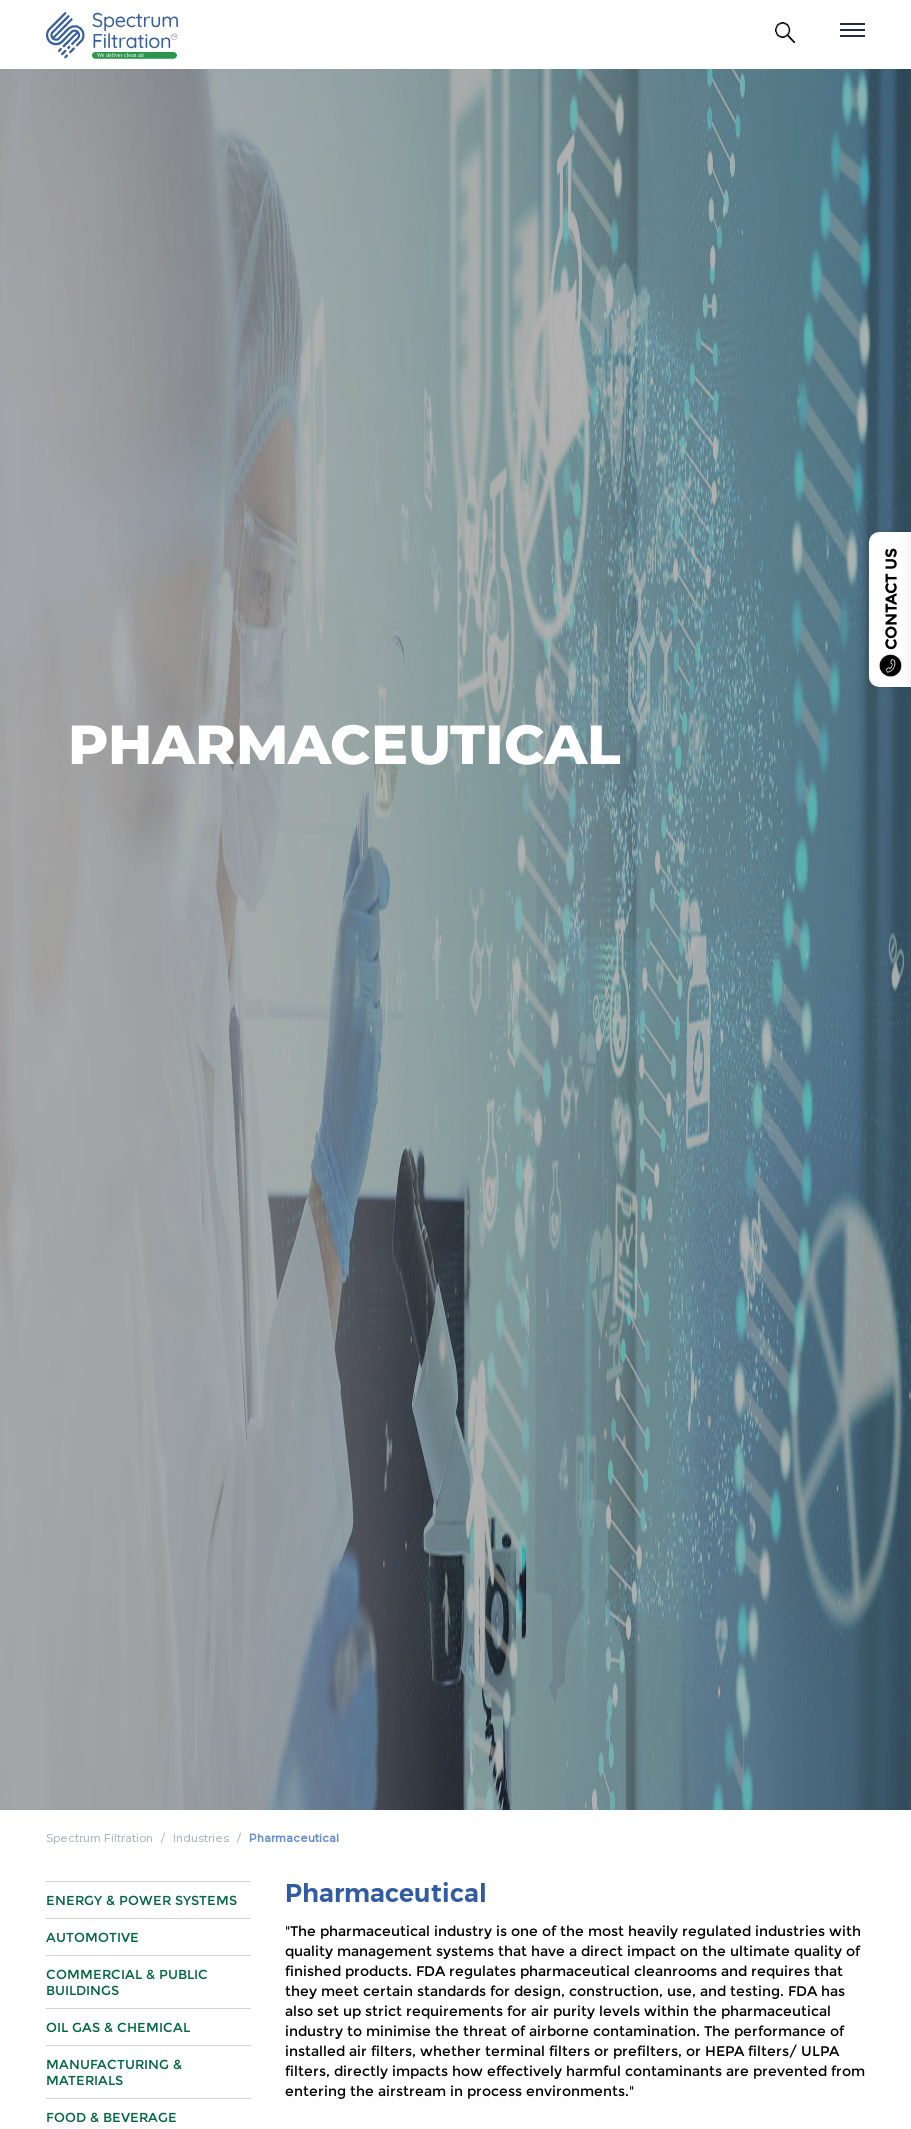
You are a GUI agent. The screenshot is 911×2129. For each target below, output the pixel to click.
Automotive (92, 1961)
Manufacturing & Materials (114, 2096)
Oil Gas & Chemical (118, 2051)
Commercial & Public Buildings (127, 2006)
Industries (201, 1838)
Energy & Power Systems (141, 1924)
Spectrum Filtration (99, 1838)
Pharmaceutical (294, 1838)
